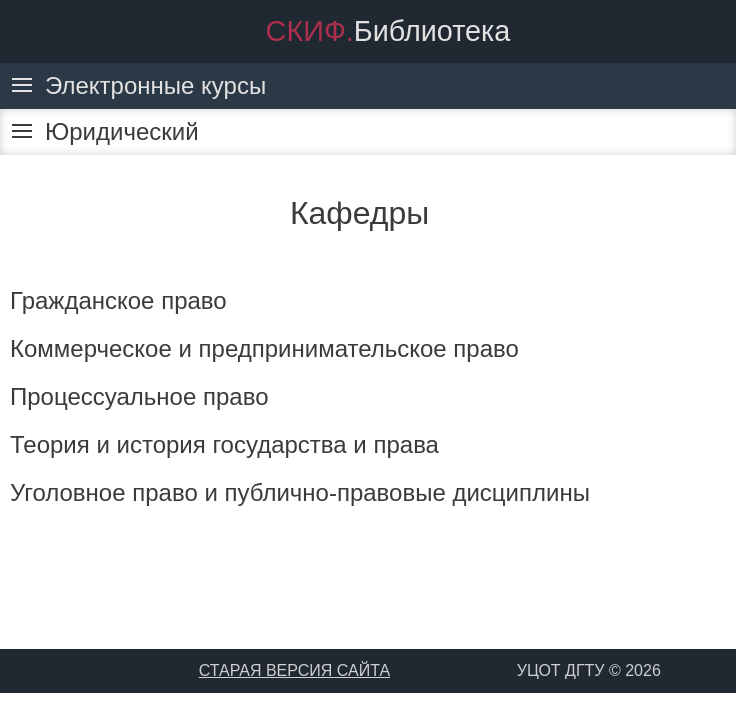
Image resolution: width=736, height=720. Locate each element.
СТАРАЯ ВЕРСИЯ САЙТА (294, 670)
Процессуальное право (139, 396)
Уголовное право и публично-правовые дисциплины (300, 492)
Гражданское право (118, 300)
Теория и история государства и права (224, 444)
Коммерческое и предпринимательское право (264, 348)
